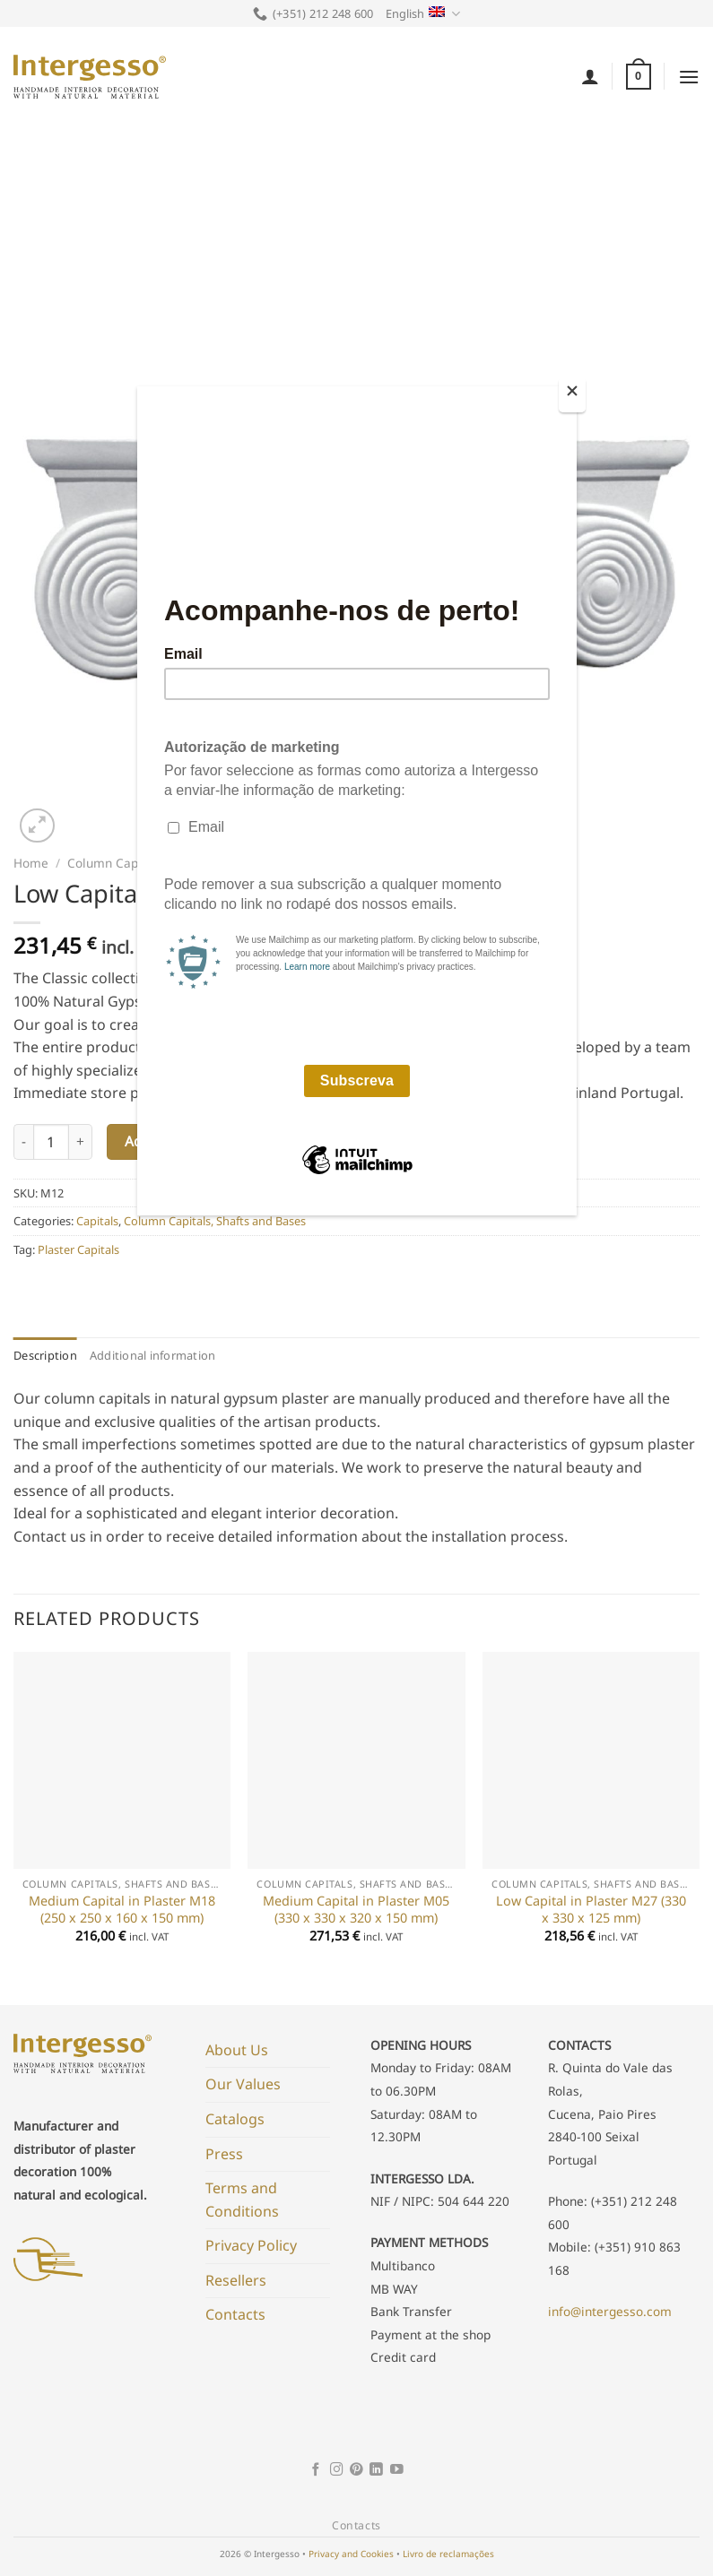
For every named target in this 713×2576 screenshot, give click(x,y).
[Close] (572, 394)
